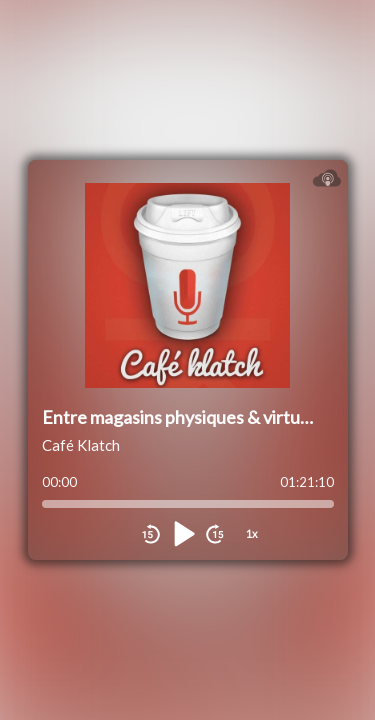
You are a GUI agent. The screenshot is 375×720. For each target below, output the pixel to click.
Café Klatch (81, 445)
